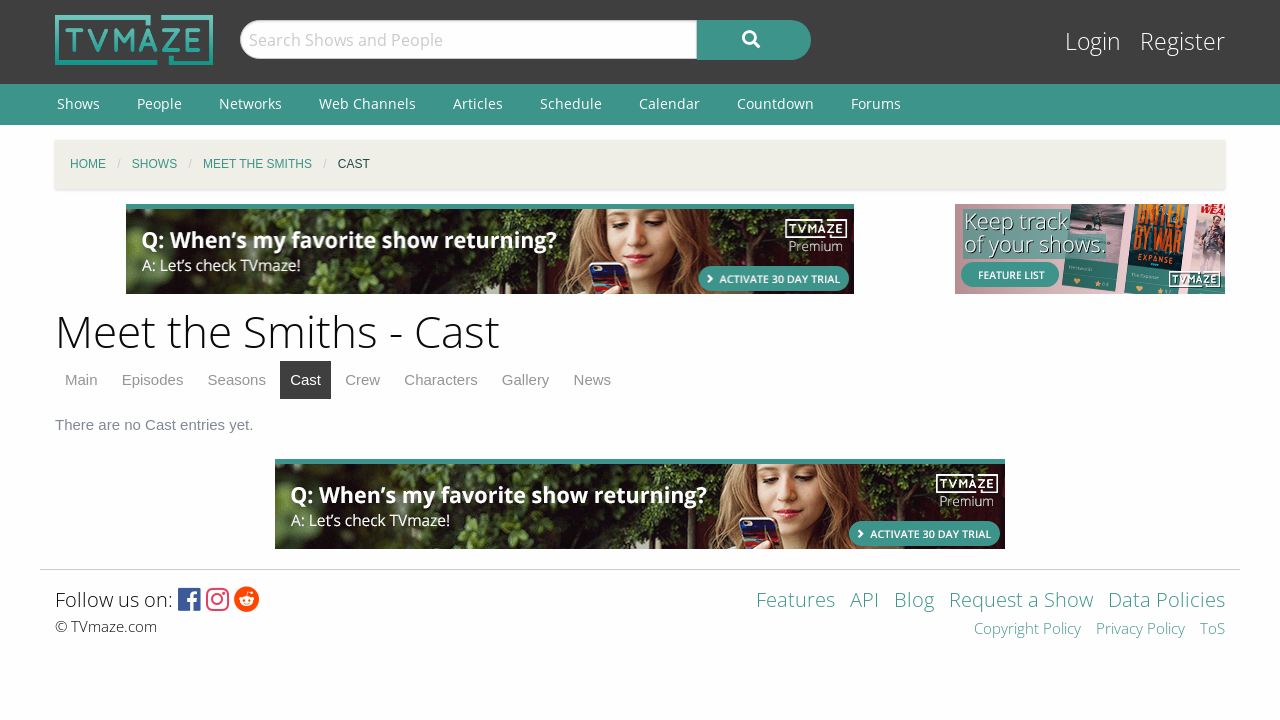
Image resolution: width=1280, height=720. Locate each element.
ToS (1212, 629)
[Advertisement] (490, 249)
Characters (440, 379)
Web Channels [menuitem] (367, 103)
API (864, 601)
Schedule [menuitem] (571, 103)
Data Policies (1166, 601)
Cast (305, 379)
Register (1182, 41)
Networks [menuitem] (250, 103)
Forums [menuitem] (876, 103)
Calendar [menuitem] (669, 103)
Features (795, 601)
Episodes (153, 379)
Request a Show (1021, 601)
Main (81, 379)
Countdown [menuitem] (775, 103)
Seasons (237, 379)
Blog (914, 601)
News (593, 379)
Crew (362, 379)
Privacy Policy (1140, 629)
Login (1093, 41)
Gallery (526, 379)
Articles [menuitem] (478, 103)
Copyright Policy (1027, 629)
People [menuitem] (159, 103)
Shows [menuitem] (78, 103)
